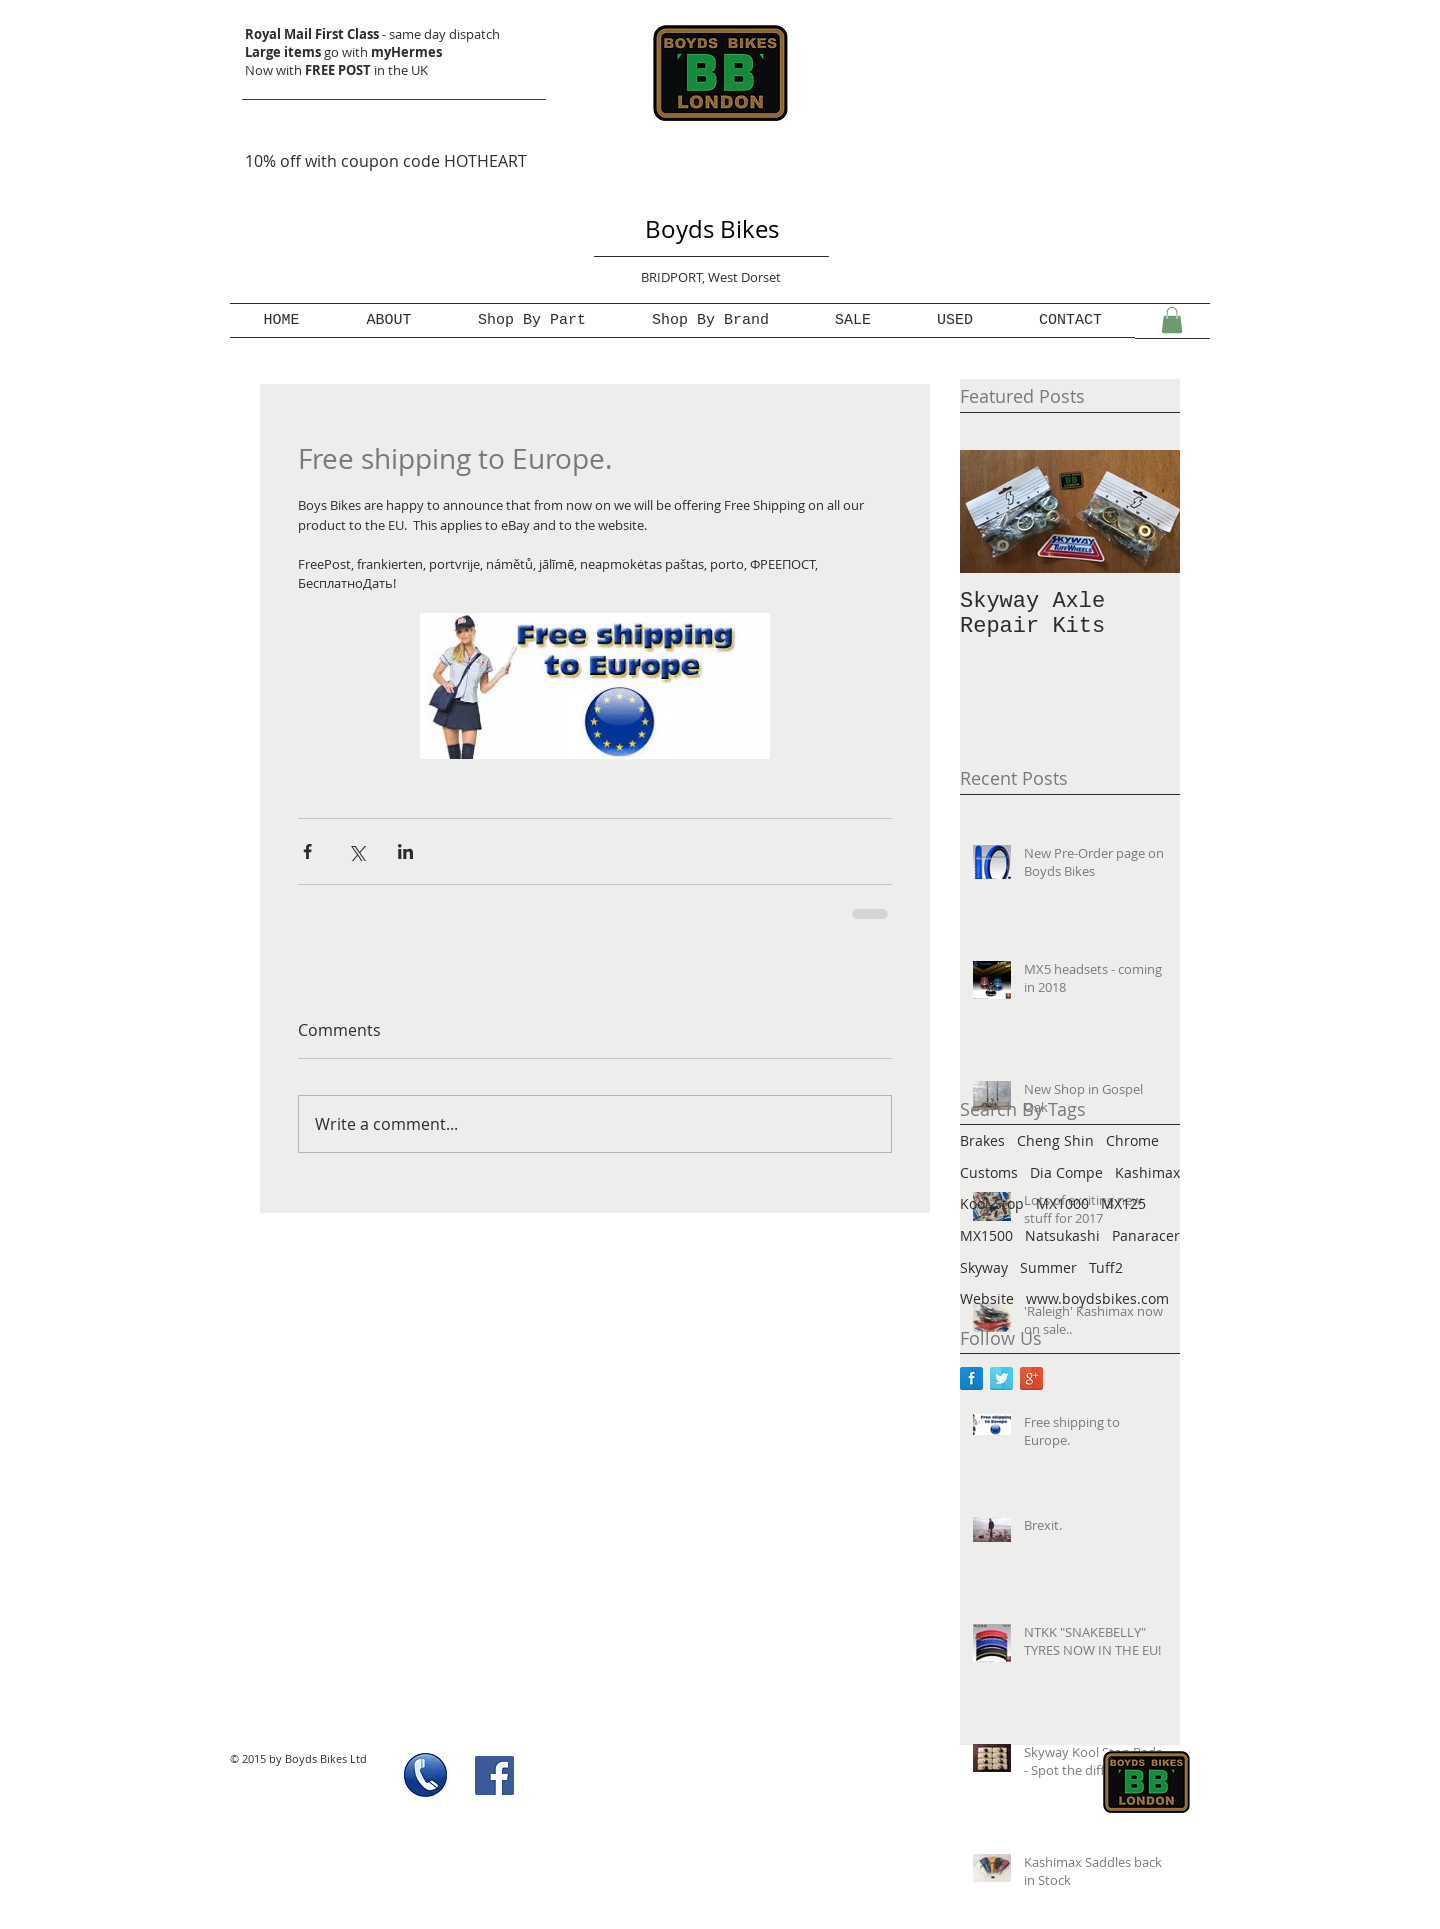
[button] (1172, 320)
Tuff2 (1106, 1267)
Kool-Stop (992, 1203)
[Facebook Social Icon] (494, 1775)
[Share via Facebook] (307, 851)
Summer (1048, 1267)
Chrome (1132, 1140)
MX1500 (986, 1235)
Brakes (982, 1140)
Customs (989, 1172)
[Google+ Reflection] (1031, 1378)
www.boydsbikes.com (1097, 1298)
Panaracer (1146, 1235)
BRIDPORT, (674, 277)
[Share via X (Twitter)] (356, 851)
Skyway (984, 1267)
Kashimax (1147, 1172)
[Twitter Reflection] (1001, 1378)
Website (987, 1298)
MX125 (1123, 1203)
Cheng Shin (1055, 1140)
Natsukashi (1062, 1235)
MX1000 (1062, 1203)
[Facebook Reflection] (971, 1378)
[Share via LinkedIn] (405, 851)
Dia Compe (1066, 1172)
